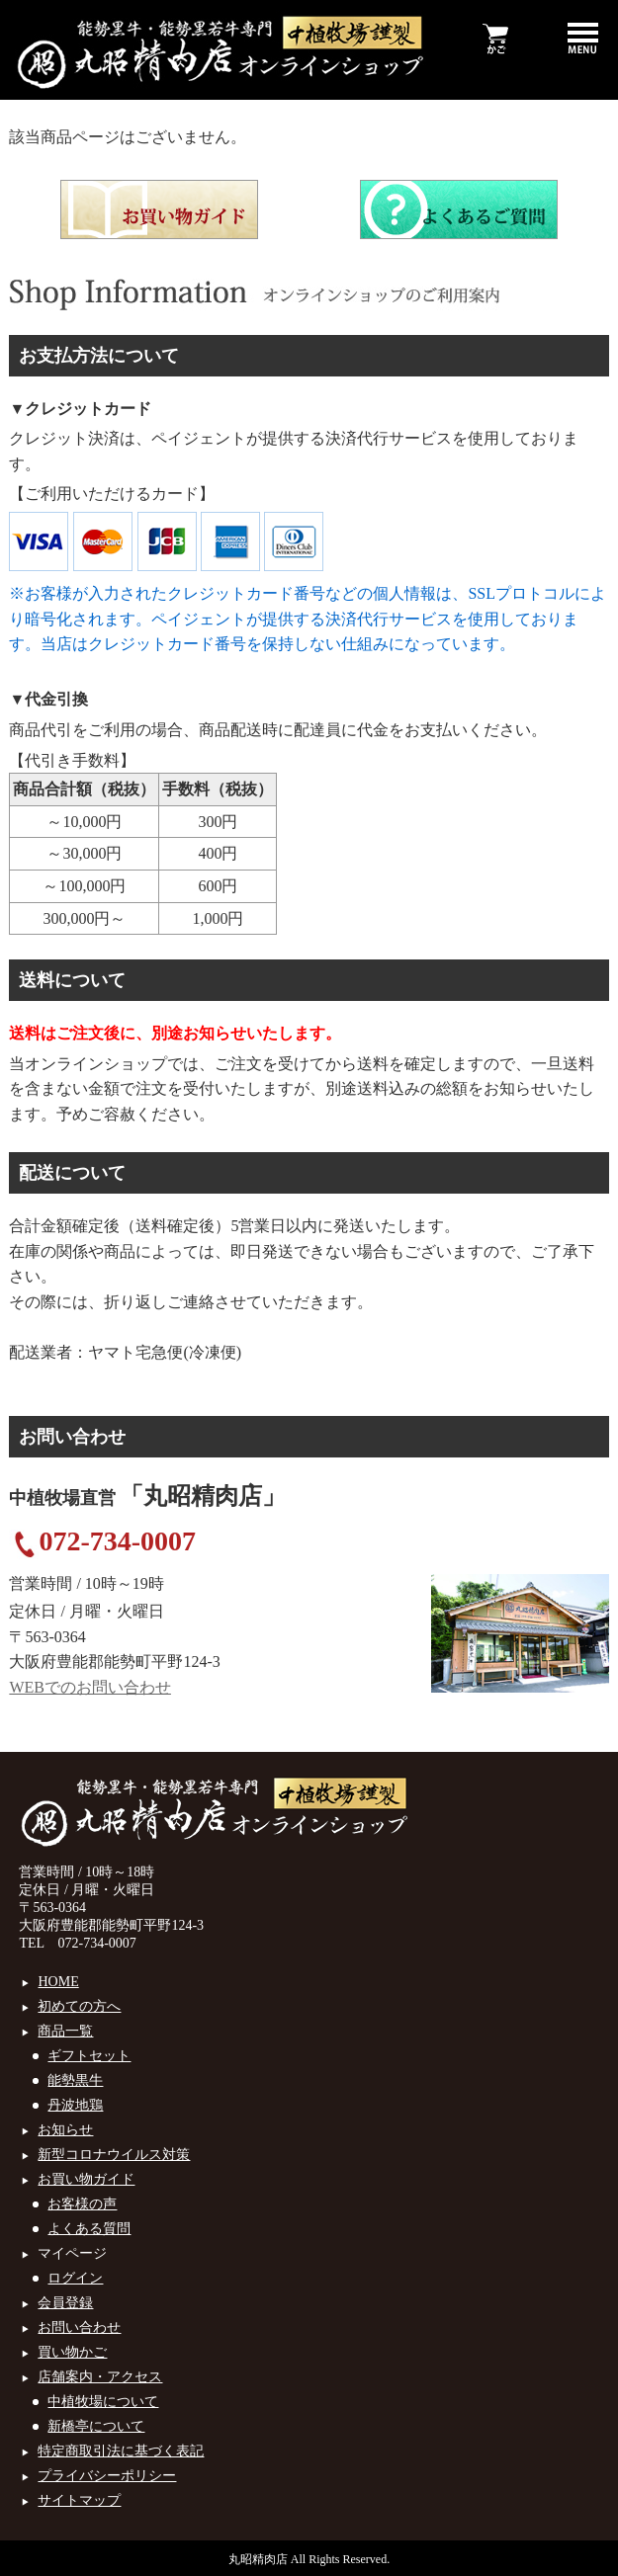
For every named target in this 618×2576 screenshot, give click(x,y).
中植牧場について (102, 2401)
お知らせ (65, 2129)
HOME (58, 1981)
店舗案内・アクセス (100, 2376)
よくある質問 (89, 2228)
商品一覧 (65, 2031)
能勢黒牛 (75, 2080)
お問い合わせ (79, 2327)
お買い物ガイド (86, 2179)
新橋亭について (95, 2426)
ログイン (75, 2278)
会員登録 (65, 2302)
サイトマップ (79, 2500)
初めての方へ (79, 2006)
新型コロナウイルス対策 (114, 2154)
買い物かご (72, 2352)
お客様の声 (82, 2204)
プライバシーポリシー (107, 2475)
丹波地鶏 (75, 2105)
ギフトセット (89, 2055)
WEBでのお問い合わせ (90, 1687)
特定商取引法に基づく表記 (121, 2451)
